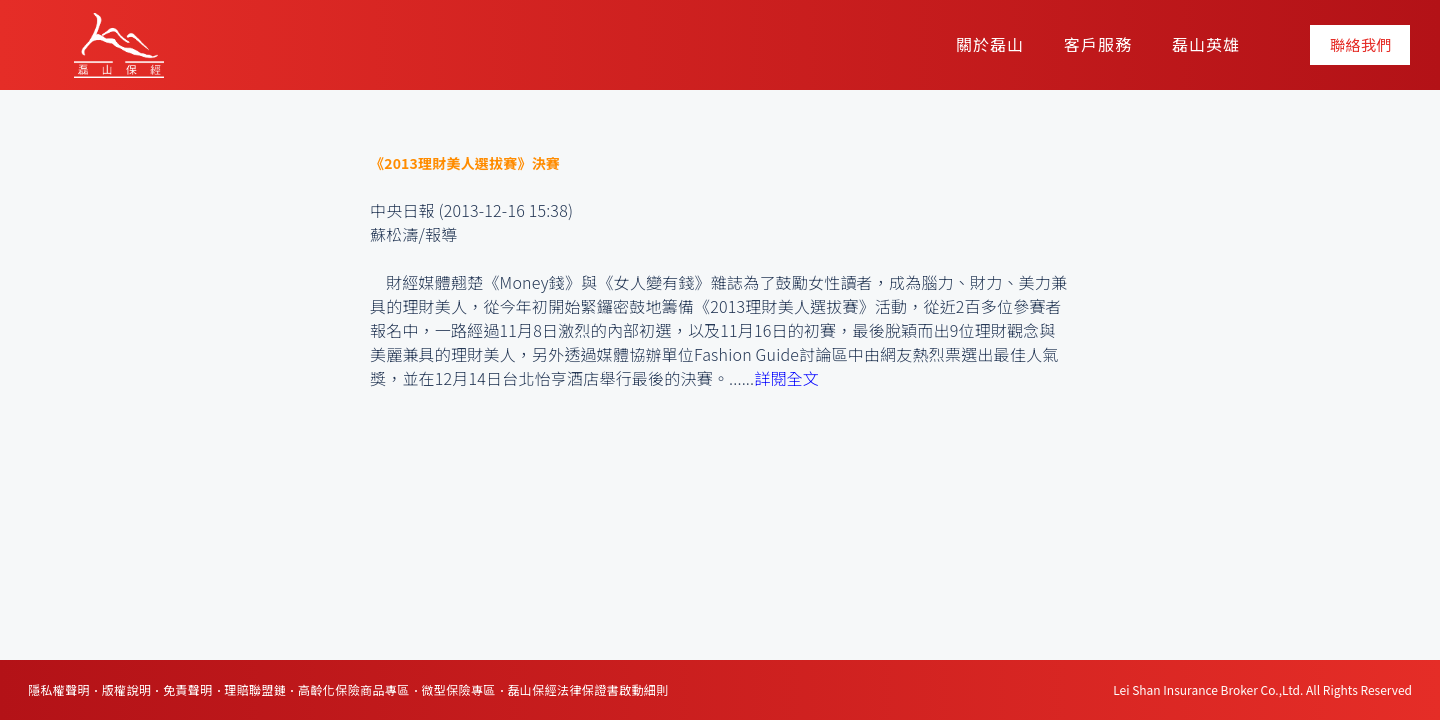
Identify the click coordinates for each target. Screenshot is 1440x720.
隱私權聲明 (59, 689)
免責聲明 (188, 689)
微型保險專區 (458, 689)
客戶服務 (1098, 44)
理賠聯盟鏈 (255, 689)
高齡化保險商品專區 (354, 689)
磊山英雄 (1206, 44)
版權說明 (127, 689)
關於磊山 (990, 44)
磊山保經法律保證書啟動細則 (587, 689)
